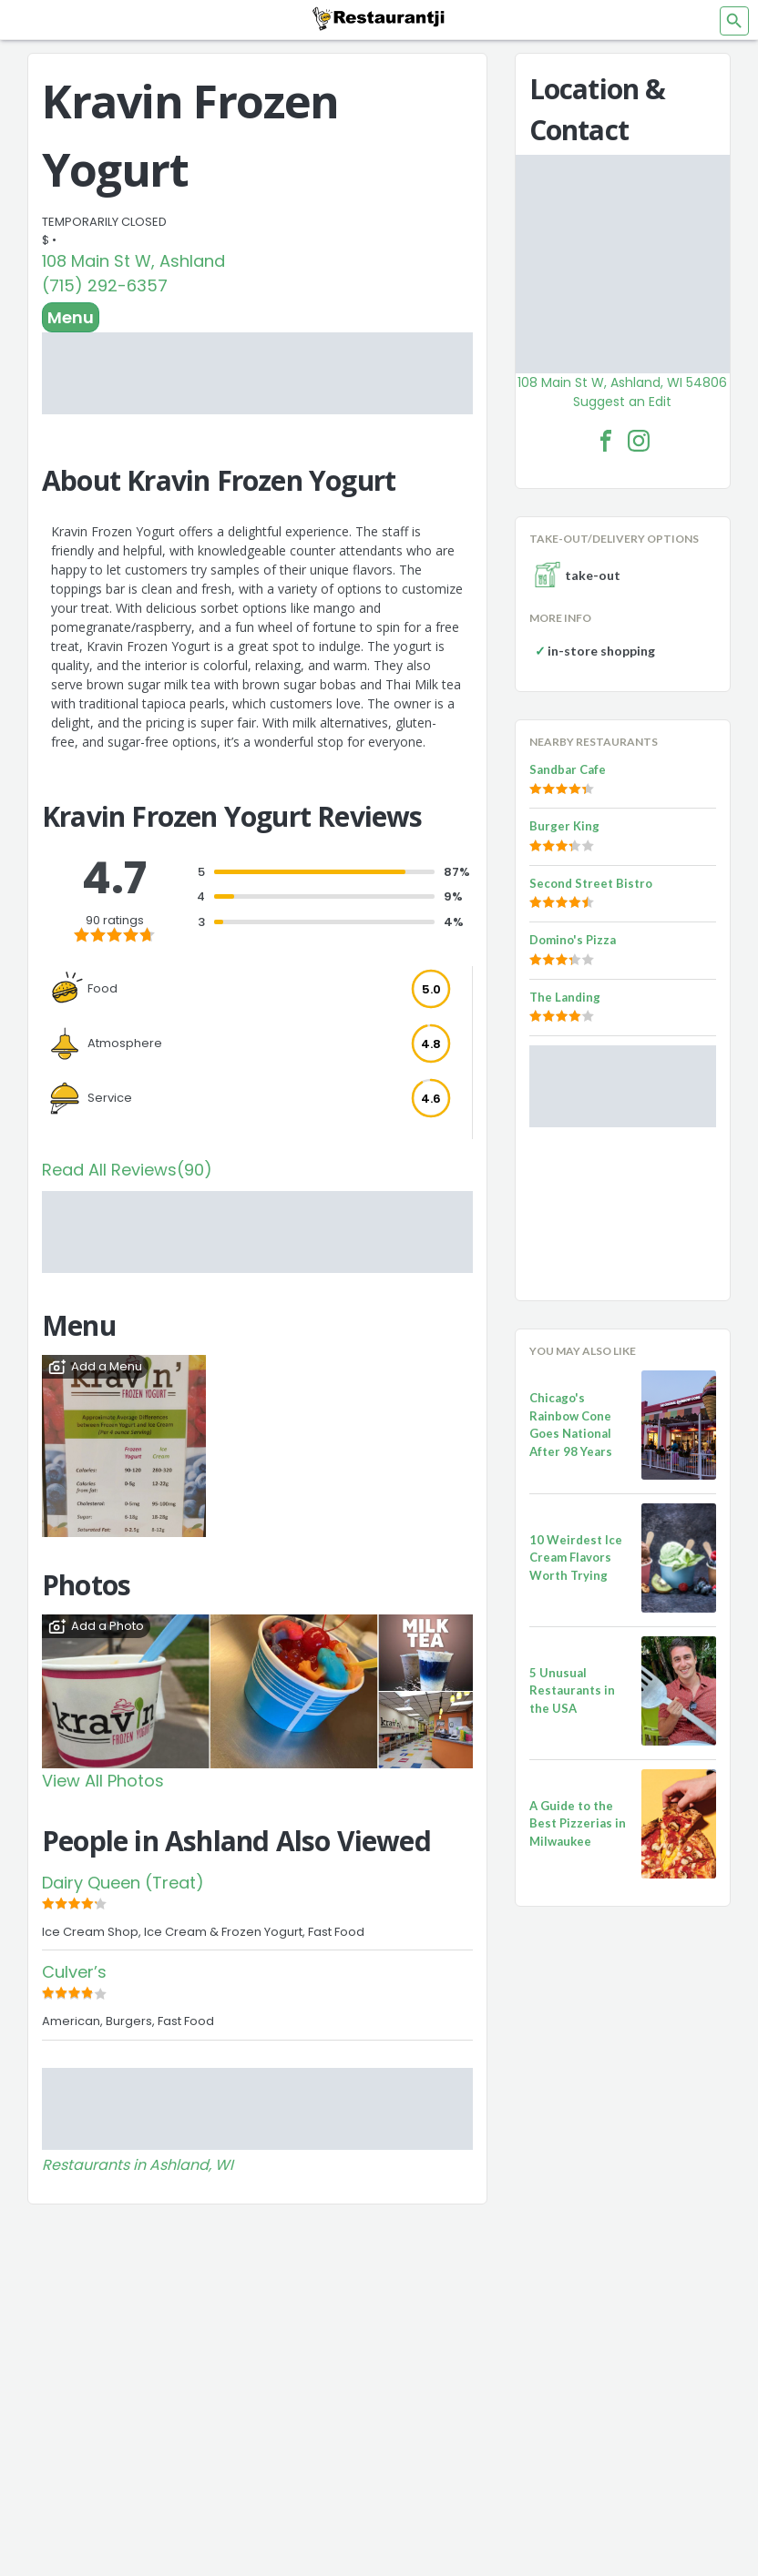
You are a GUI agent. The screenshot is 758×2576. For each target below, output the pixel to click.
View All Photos (103, 1780)
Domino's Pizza (572, 939)
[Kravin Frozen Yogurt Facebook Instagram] (639, 441)
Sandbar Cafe (567, 769)
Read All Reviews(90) (127, 1169)
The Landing (564, 997)
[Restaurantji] (379, 18)
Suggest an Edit (622, 401)
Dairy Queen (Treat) (123, 1882)
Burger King (564, 826)
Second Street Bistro (590, 883)
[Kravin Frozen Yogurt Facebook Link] (606, 441)
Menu (70, 317)
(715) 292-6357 (105, 285)
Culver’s (74, 1971)
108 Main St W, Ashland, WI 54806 (622, 382)
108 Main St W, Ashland (133, 260)
